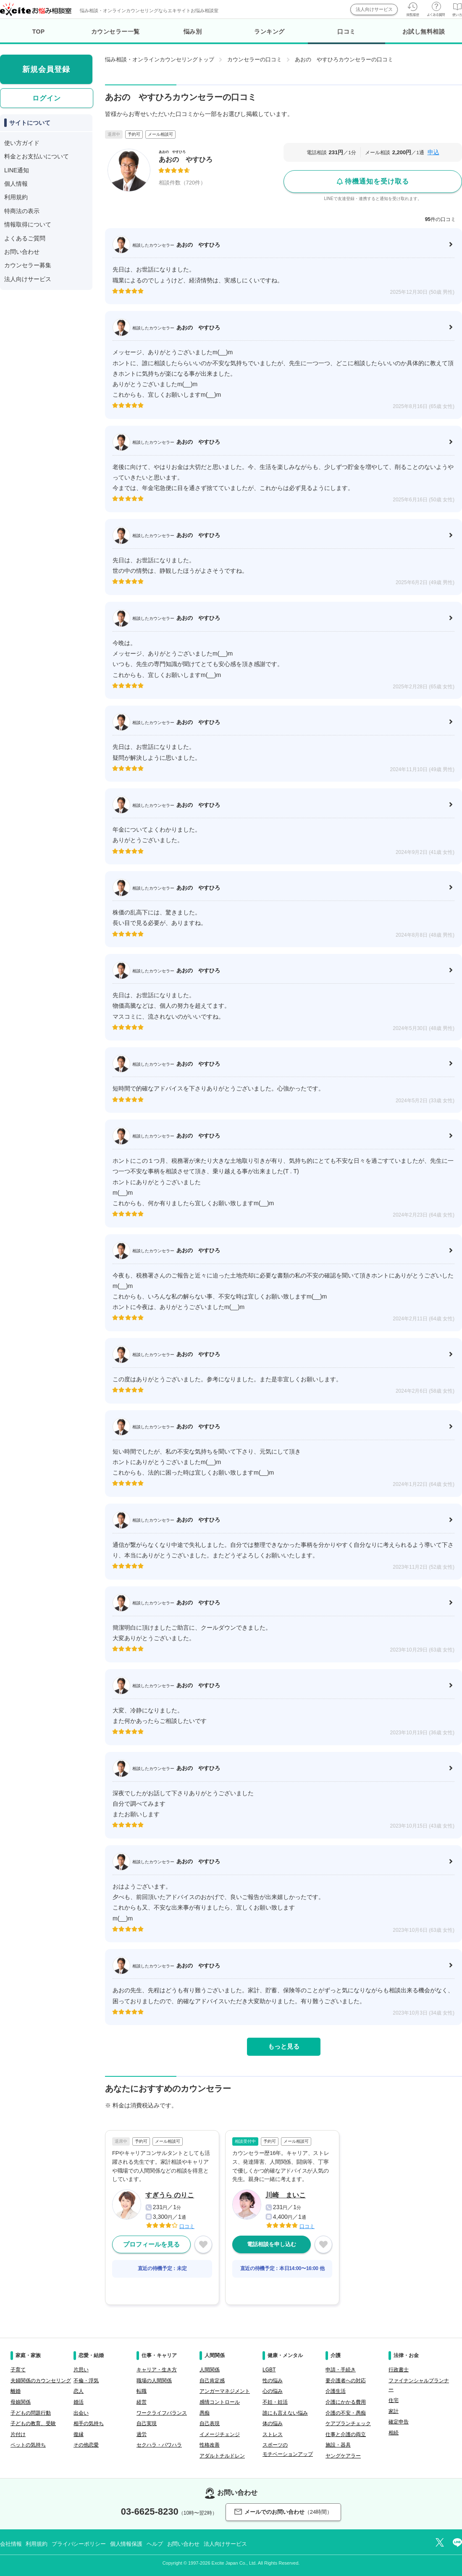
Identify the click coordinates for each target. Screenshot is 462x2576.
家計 (393, 2411)
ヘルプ (155, 2544)
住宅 (393, 2400)
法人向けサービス (374, 9)
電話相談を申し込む (271, 2244)
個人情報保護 (126, 2544)
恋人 (79, 2391)
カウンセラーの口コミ (254, 59)
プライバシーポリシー (79, 2544)
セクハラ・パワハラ (159, 2445)
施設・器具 (338, 2445)
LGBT (269, 2370)
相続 (393, 2433)
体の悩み (272, 2423)
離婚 (15, 2391)
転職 (141, 2391)
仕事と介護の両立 (346, 2434)
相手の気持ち (89, 2423)
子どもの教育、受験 (33, 2423)
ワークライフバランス (161, 2413)
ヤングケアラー (343, 2456)
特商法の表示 (21, 211)
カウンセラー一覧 (115, 31)
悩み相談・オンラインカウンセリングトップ (159, 59)
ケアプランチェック (348, 2423)
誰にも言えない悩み (285, 2413)
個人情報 (16, 183)
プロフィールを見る (151, 2244)
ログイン (46, 98)
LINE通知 (16, 170)
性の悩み (272, 2381)
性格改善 (210, 2445)
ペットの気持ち (28, 2445)
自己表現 (210, 2423)
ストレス (272, 2434)
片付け (18, 2434)
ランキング (269, 31)
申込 (433, 152)
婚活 (79, 2402)
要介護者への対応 (346, 2381)
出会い (81, 2413)
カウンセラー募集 (27, 265)
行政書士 (398, 2370)
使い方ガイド (21, 143)
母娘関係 (20, 2402)
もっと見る (283, 2046)
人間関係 (210, 2370)
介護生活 (336, 2391)
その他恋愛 (86, 2445)
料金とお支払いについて (36, 156)
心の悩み (272, 2391)
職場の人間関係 (154, 2381)
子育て (18, 2370)
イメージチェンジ (220, 2434)
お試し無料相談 (423, 31)
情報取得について (27, 224)
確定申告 (398, 2422)
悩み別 (193, 31)
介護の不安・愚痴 (346, 2413)
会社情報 (10, 2544)
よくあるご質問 (24, 238)
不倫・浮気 (86, 2381)
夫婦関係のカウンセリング (40, 2381)
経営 (141, 2402)
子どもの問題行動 (30, 2413)
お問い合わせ (21, 251)
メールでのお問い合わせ (283, 2512)
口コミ (346, 36)
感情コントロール (220, 2402)
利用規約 (16, 197)
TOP (38, 31)
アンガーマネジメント (225, 2391)
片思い (81, 2370)
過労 (141, 2434)
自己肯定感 (212, 2381)
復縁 (79, 2434)
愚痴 (205, 2413)
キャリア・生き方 (156, 2370)
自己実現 (146, 2423)
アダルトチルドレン (222, 2456)
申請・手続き (341, 2370)
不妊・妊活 (275, 2402)
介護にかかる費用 (346, 2402)
